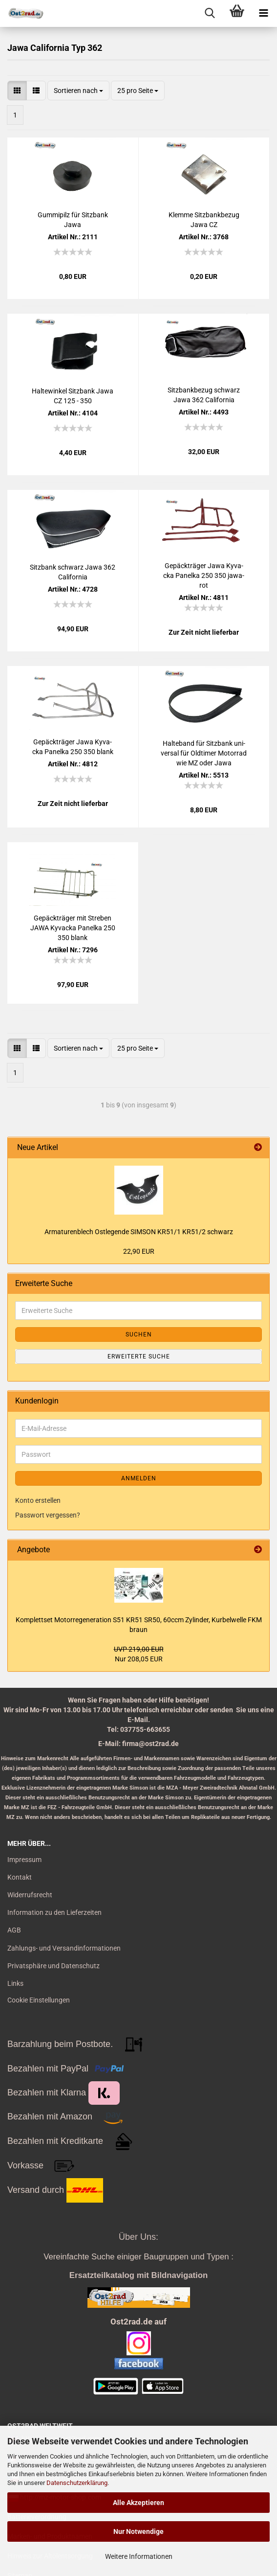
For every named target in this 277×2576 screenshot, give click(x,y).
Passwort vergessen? (47, 1515)
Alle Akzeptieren (138, 2503)
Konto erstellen (38, 1500)
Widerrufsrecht (29, 1895)
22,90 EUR (138, 1251)
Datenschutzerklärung (76, 2482)
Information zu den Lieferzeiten (54, 1912)
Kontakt (19, 1877)
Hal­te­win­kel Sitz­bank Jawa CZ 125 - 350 (72, 396)
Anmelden (138, 1478)
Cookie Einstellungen (38, 2000)
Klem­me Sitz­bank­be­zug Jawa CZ (204, 220)
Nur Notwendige (138, 2531)
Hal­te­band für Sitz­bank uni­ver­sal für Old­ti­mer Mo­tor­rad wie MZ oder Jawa (204, 753)
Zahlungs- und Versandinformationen (64, 1948)
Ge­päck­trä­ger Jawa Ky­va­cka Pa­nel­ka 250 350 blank (72, 747)
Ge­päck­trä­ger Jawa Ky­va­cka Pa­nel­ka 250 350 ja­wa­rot (203, 575)
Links (15, 1983)
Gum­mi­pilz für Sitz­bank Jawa (73, 220)
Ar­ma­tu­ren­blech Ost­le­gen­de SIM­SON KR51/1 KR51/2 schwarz (138, 1232)
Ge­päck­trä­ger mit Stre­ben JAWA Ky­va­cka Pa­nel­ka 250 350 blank (72, 928)
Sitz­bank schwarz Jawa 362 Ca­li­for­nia (72, 572)
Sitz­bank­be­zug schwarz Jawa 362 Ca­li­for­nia (204, 395)
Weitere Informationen (138, 2556)
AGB (14, 1930)
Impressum (24, 1859)
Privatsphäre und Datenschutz (53, 1966)
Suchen (139, 1334)
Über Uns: (138, 2237)
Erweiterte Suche (138, 1356)
